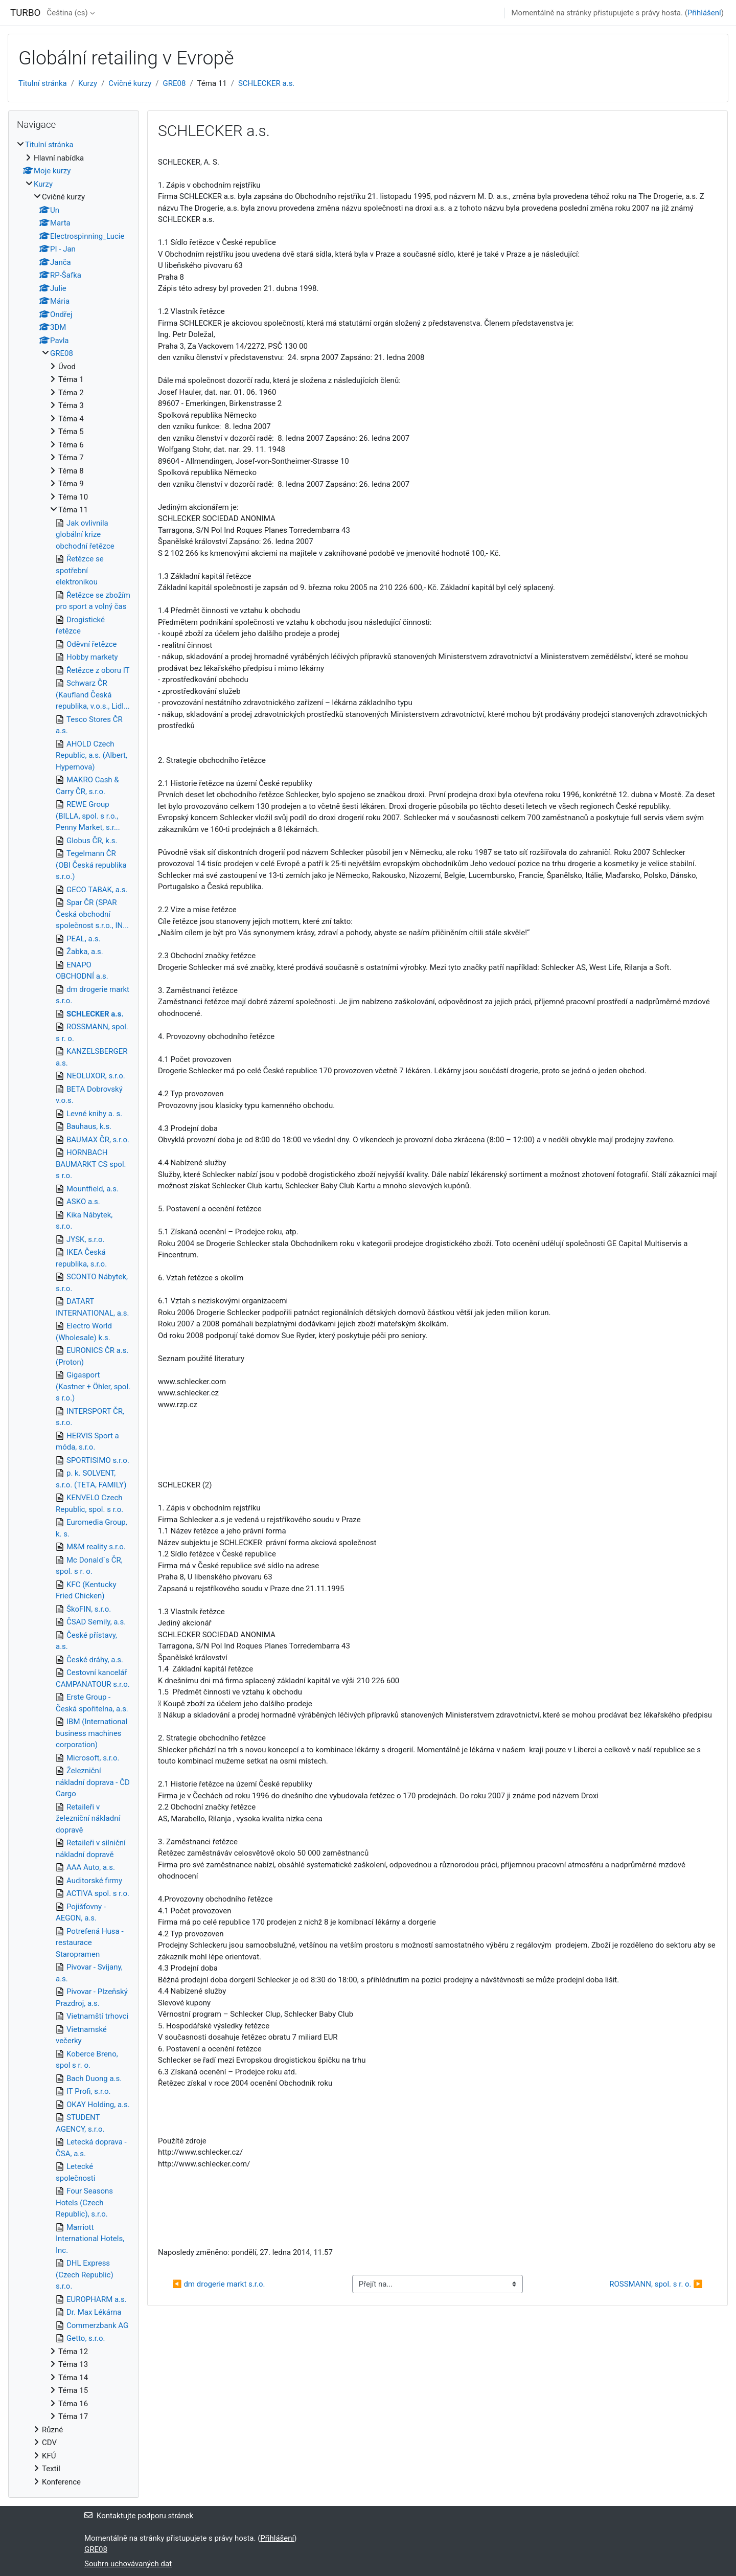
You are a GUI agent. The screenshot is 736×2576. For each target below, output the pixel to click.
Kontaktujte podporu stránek (138, 2515)
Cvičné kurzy (129, 83)
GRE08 (174, 83)
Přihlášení (704, 12)
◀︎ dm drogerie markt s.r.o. (218, 2284)
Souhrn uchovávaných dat (128, 2563)
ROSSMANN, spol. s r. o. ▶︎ (656, 2284)
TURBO (25, 12)
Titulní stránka (42, 83)
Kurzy (87, 83)
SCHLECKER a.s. (266, 83)
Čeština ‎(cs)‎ (67, 12)
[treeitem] (73, 1313)
